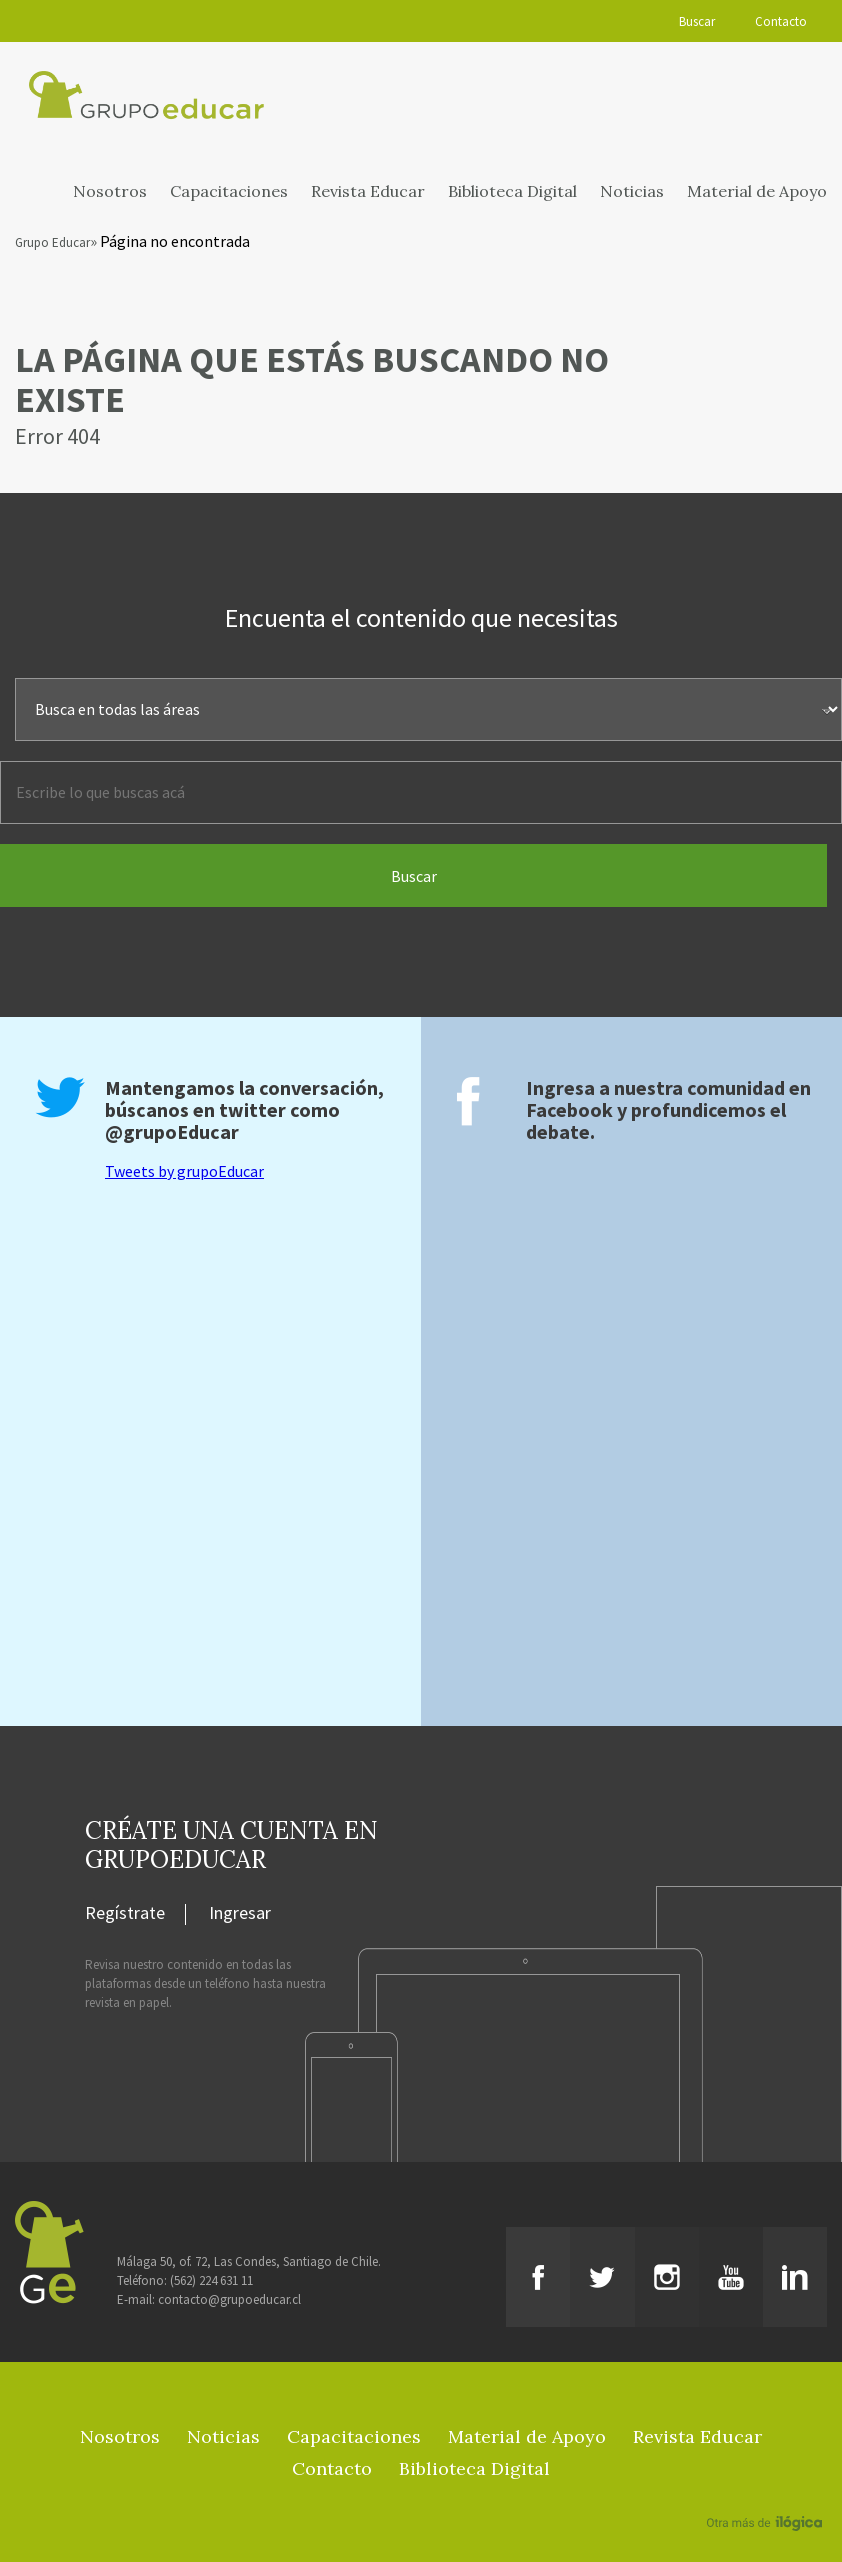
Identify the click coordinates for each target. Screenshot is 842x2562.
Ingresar (240, 1914)
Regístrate (125, 1914)
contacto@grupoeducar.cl (229, 2299)
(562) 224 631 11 (211, 2280)
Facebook (569, 1109)
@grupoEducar (172, 1131)
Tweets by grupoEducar (184, 1171)
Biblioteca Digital (512, 191)
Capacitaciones (229, 191)
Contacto (781, 21)
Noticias (632, 191)
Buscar (697, 21)
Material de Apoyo (757, 191)
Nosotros (110, 191)
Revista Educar (368, 191)
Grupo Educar (52, 242)
